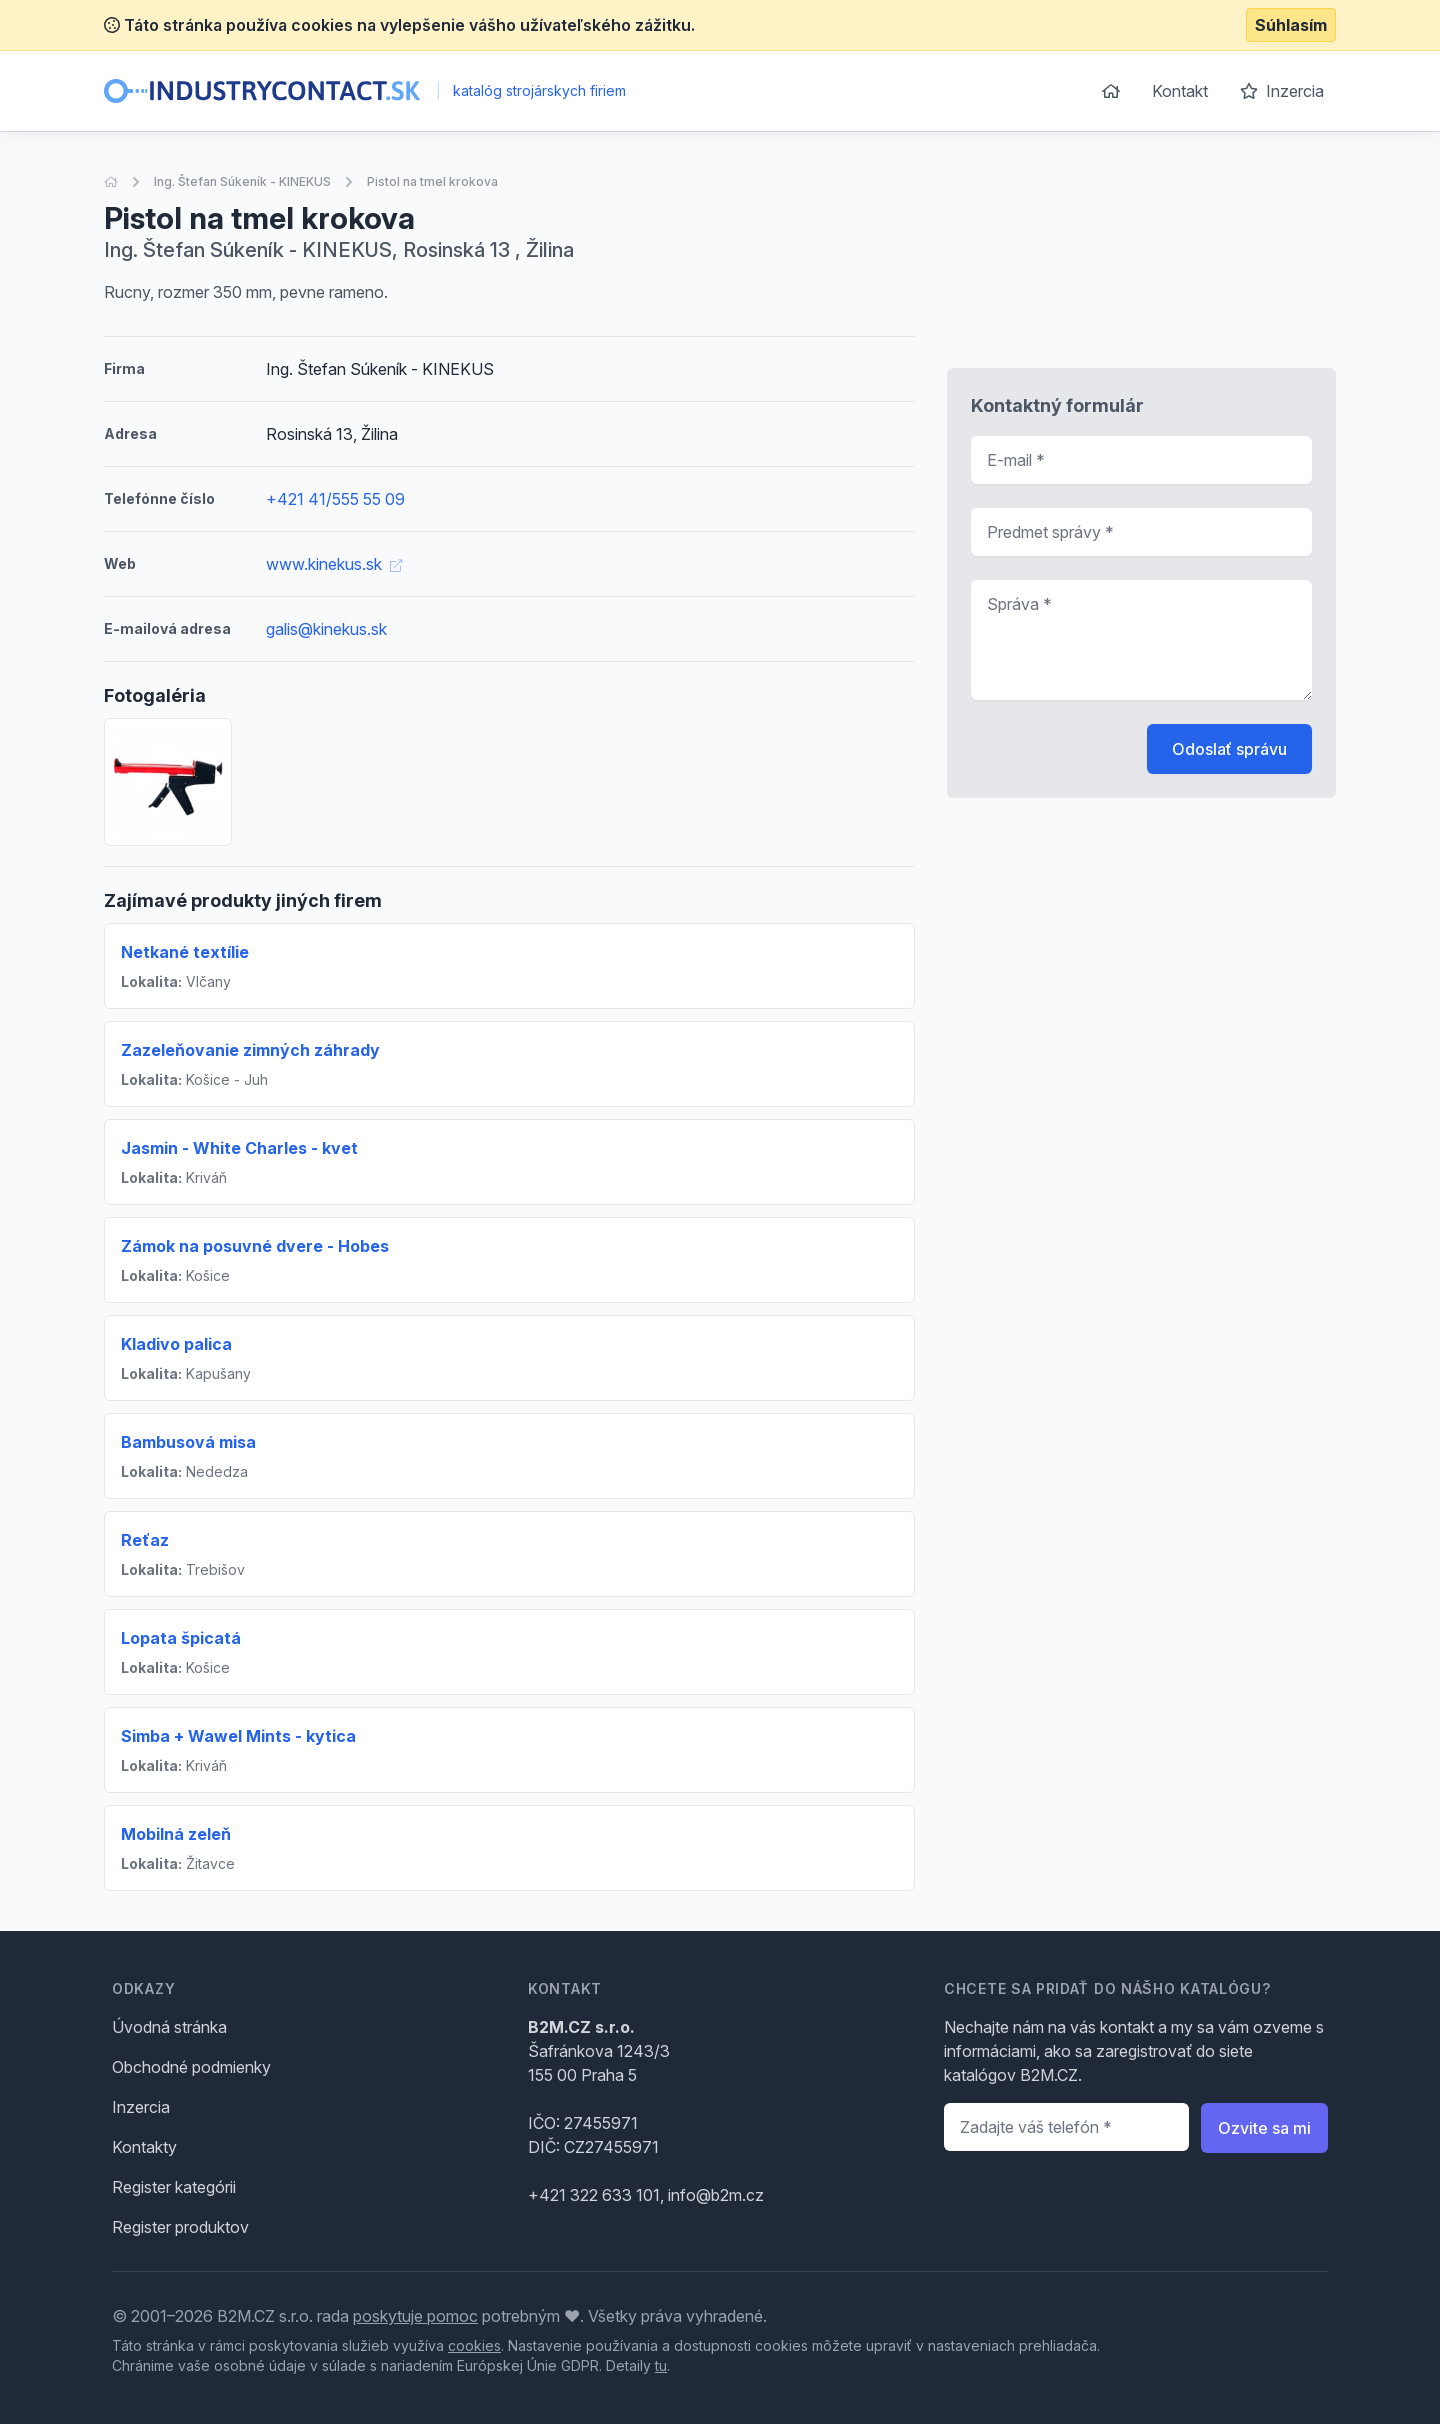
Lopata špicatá (181, 1638)
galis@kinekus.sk (326, 629)
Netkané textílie (185, 952)
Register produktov (180, 2227)
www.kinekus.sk (334, 564)
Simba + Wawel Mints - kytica (238, 1736)
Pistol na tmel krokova (432, 181)
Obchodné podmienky (191, 2067)
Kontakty (144, 2147)
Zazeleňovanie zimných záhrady (250, 1050)
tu (661, 2365)
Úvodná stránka (169, 2027)
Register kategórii (174, 2187)
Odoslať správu (1229, 749)
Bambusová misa (188, 1442)
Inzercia (1282, 91)
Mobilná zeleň (176, 1834)
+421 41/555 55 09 (335, 499)
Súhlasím (1291, 25)
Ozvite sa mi (1264, 2128)
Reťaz (145, 1540)
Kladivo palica (176, 1344)
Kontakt (1180, 91)
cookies (474, 2345)
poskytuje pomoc (415, 2316)
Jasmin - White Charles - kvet (239, 1148)
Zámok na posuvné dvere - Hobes (255, 1246)
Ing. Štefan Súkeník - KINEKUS (242, 181)
